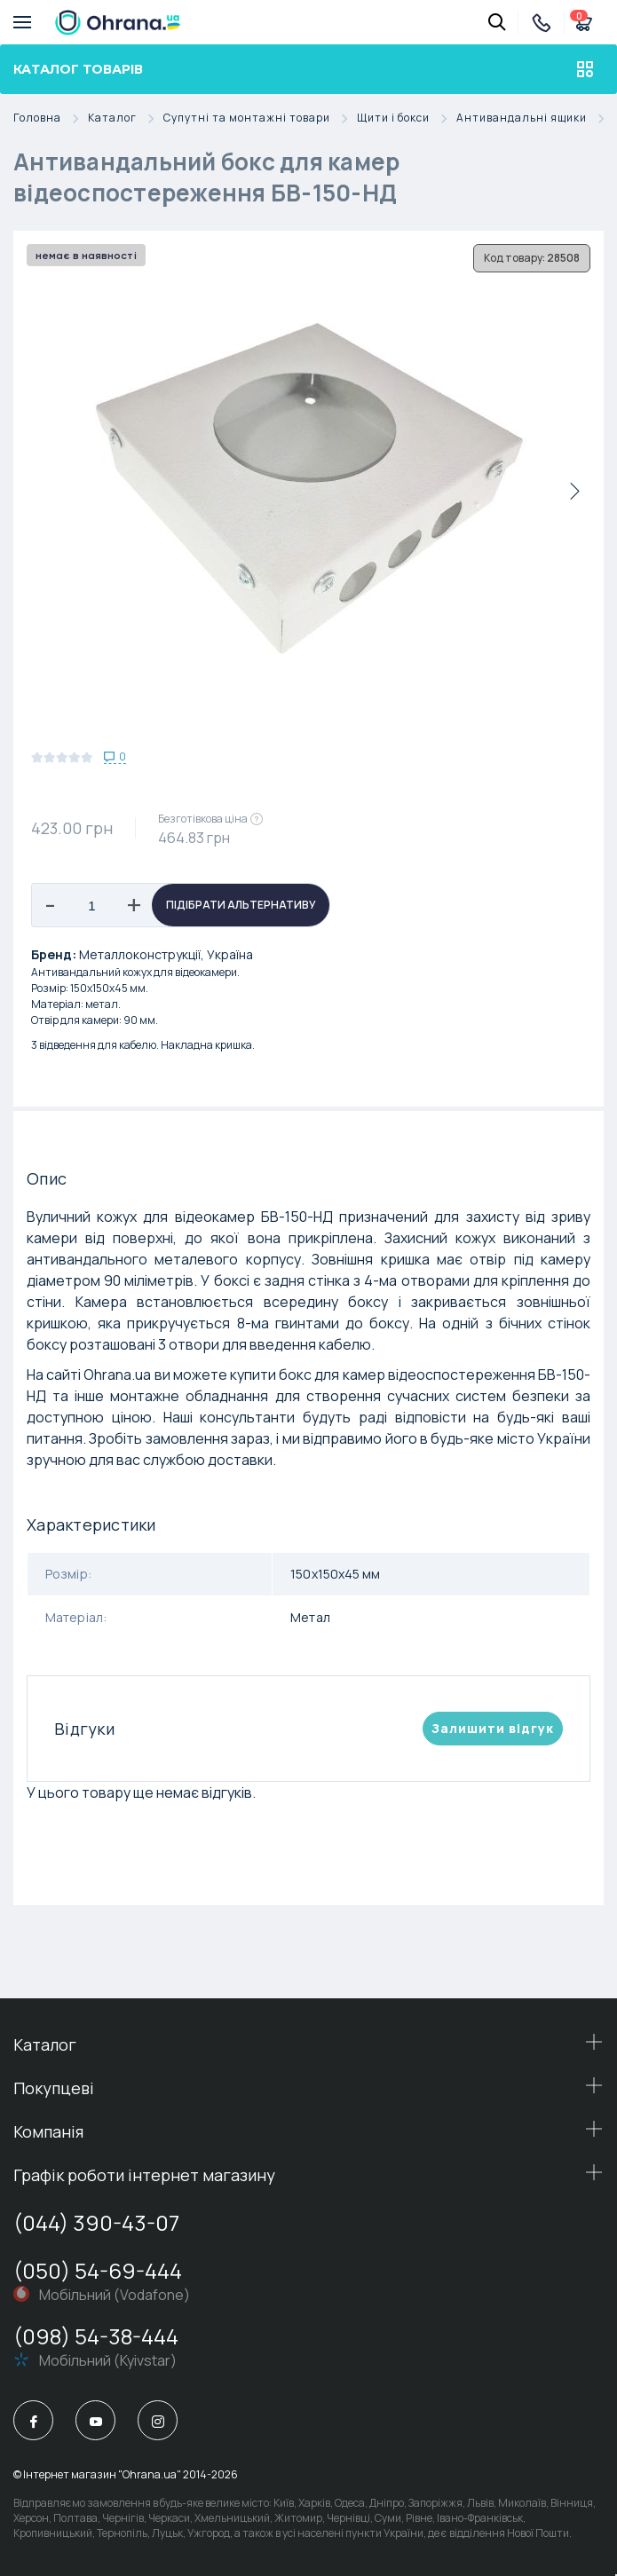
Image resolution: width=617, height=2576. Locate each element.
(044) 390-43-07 (96, 2222)
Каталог (125, 118)
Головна (50, 118)
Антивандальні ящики (534, 118)
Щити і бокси (406, 118)
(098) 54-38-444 (95, 2336)
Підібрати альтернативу (241, 904)
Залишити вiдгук (492, 1728)
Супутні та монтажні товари (260, 118)
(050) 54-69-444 (97, 2270)
